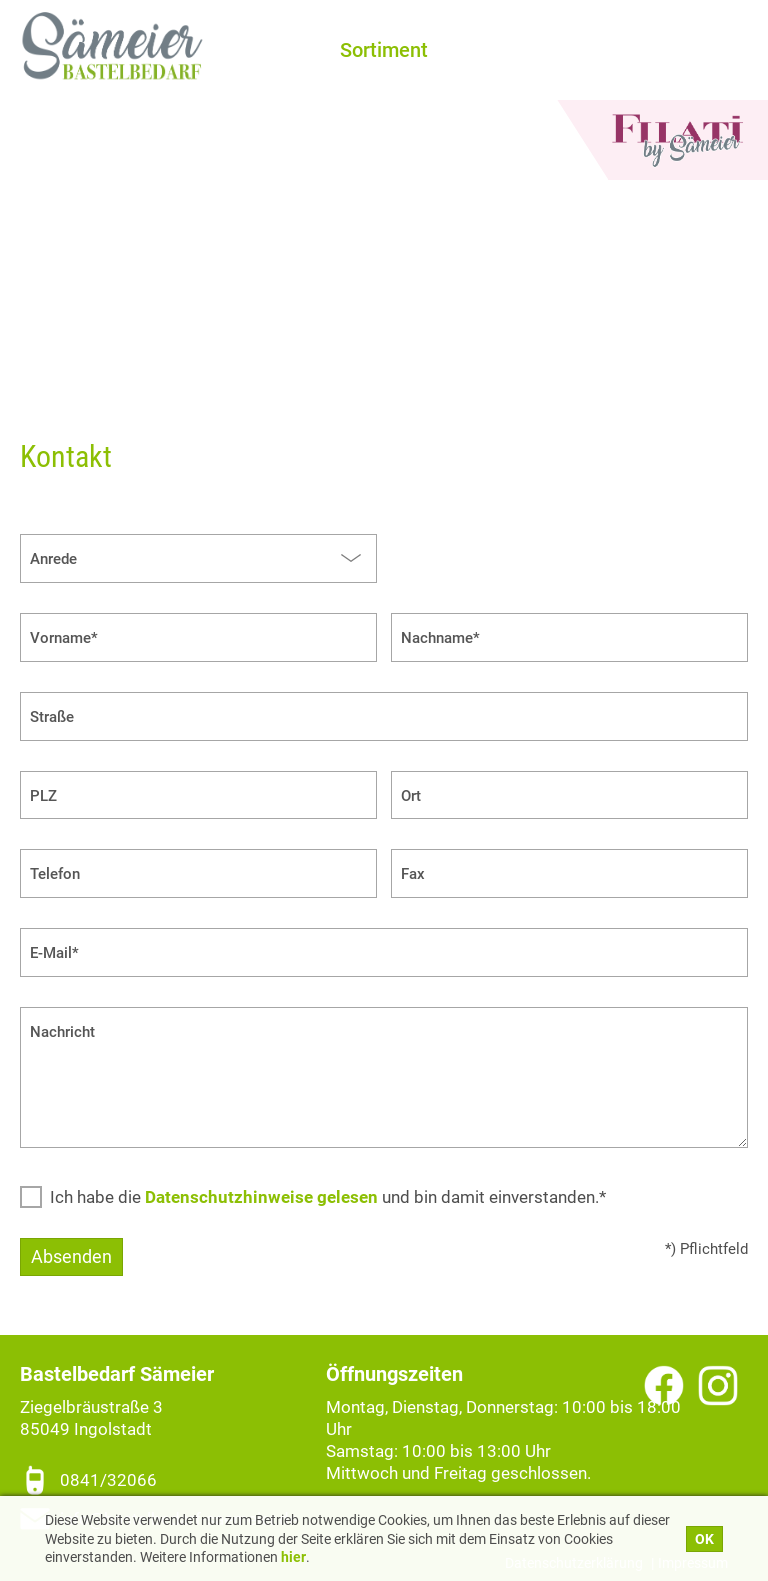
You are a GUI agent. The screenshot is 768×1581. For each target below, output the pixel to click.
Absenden (71, 1256)
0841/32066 (108, 1480)
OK (704, 1539)
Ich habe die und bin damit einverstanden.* (328, 1197)
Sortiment (384, 50)
